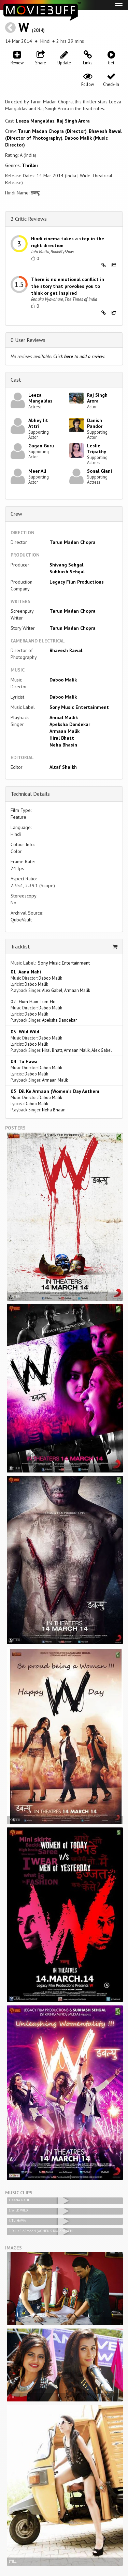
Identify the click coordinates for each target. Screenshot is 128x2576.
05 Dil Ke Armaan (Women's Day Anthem (55, 1091)
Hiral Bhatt (61, 738)
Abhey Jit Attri (38, 423)
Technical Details (30, 793)
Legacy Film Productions (76, 582)
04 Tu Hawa (24, 1061)
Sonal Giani (99, 471)
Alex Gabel (52, 990)
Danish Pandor (94, 423)
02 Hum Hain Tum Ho (33, 1001)
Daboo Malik (63, 680)
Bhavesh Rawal (65, 650)
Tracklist (20, 946)
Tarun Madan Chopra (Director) (52, 131)
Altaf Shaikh (63, 767)
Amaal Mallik (63, 717)
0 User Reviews (28, 339)
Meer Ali (37, 471)
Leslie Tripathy (96, 449)
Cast (16, 379)
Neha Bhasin (63, 745)
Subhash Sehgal (67, 572)
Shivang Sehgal (66, 565)
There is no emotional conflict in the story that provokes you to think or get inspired (67, 286)
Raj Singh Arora (73, 121)
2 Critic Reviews (29, 218)
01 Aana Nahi (26, 972)
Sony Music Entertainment (79, 707)
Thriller (30, 165)
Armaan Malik (64, 731)
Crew (16, 513)
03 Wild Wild (25, 1032)
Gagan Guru (41, 446)
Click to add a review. (79, 356)
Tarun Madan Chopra (72, 542)
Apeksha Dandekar (69, 724)
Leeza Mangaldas (35, 121)
